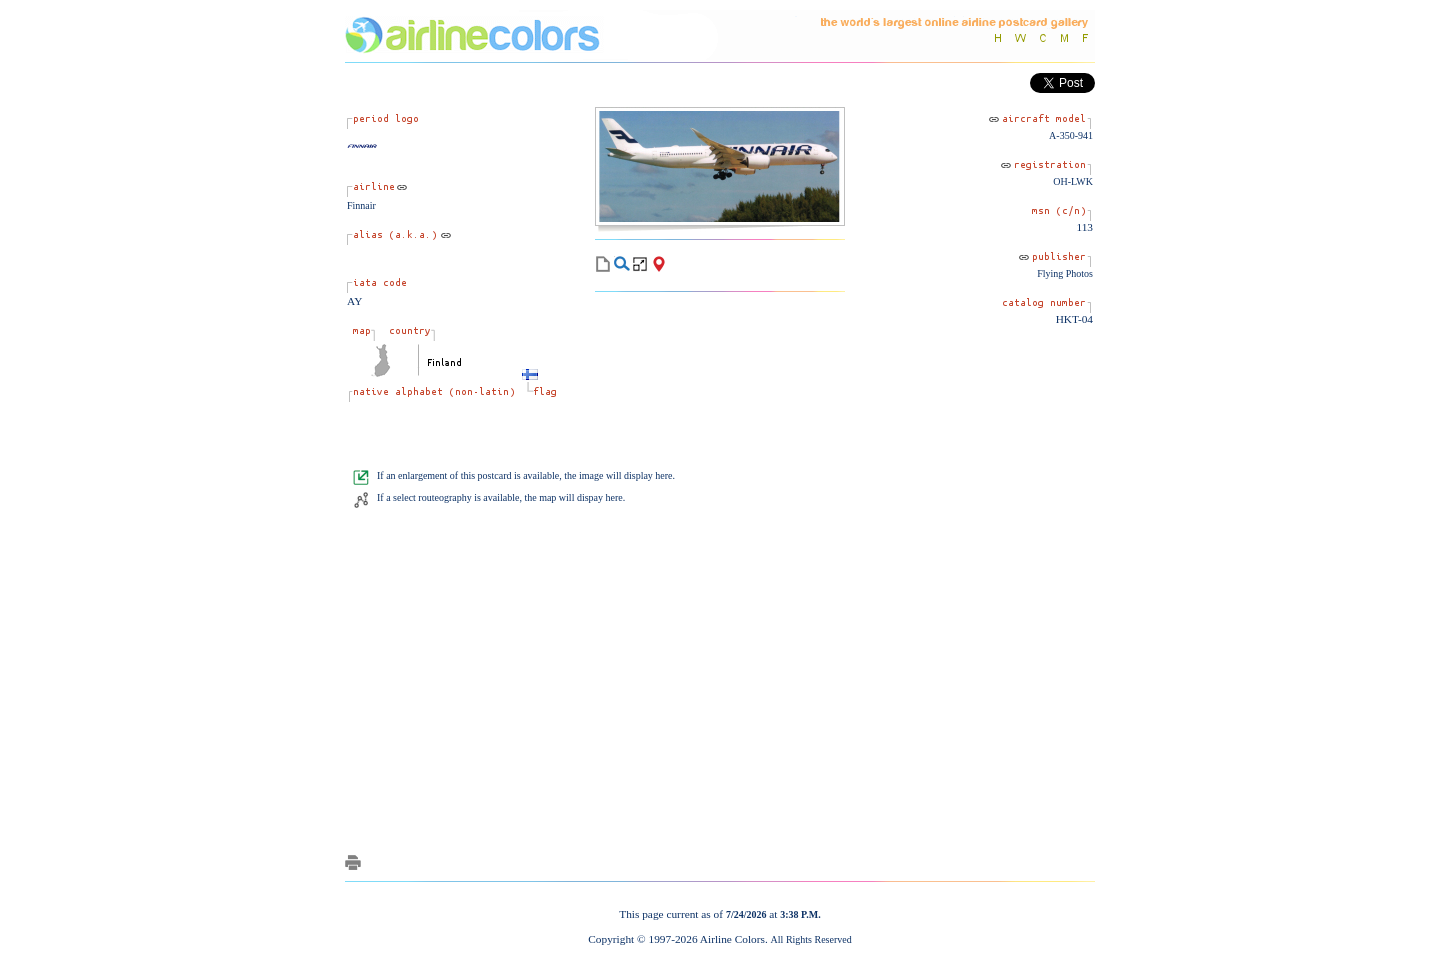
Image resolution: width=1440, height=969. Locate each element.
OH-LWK (1073, 181)
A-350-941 (1071, 135)
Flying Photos (1065, 273)
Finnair (361, 205)
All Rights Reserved (811, 939)
